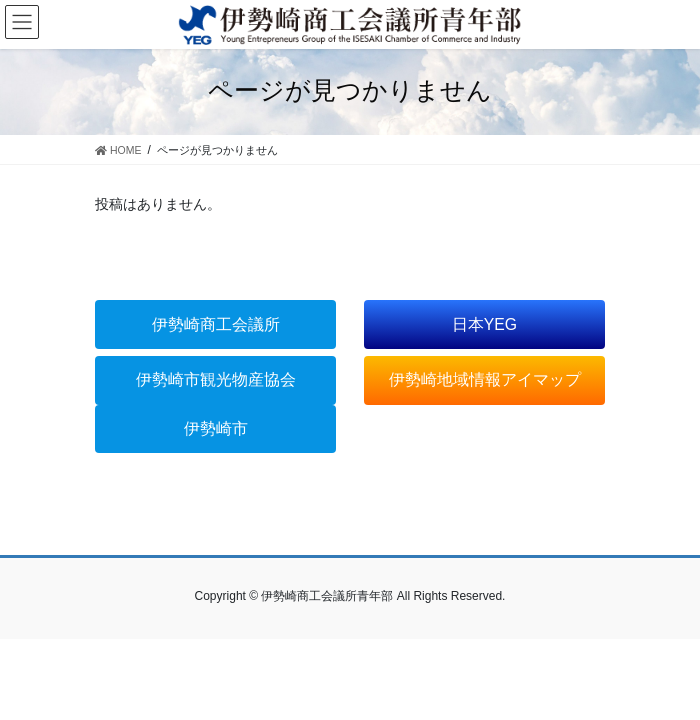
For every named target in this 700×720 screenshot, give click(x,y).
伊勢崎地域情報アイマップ (485, 379)
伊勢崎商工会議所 (216, 324)
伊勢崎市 (216, 428)
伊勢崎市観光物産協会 (216, 379)
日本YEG (484, 324)
